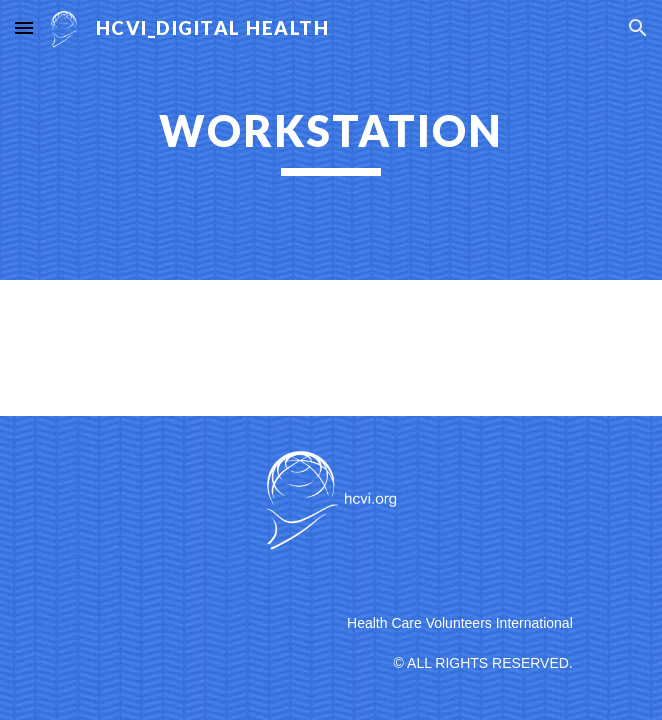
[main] (330, 140)
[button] (24, 27)
